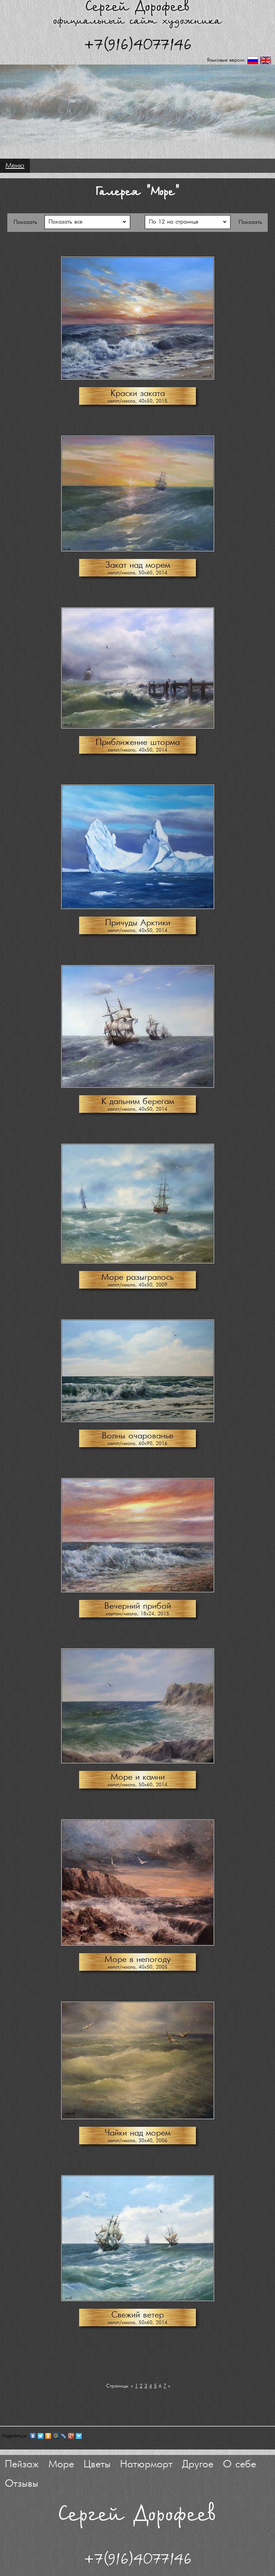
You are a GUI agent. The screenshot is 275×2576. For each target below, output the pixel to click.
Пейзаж (22, 2465)
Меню (14, 165)
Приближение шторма (138, 742)
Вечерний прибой (137, 1606)
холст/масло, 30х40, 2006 (137, 2140)
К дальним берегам (137, 1101)
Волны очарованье (137, 1436)
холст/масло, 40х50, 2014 (137, 750)
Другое (197, 2465)
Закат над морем (137, 565)
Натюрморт (146, 2465)
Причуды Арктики (137, 923)
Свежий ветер (137, 2315)
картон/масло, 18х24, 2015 (137, 1614)
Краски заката (138, 393)
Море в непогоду (138, 1959)
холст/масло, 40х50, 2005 (137, 1967)
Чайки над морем (137, 2133)
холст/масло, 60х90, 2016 (137, 1443)
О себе (239, 2465)
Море (61, 2465)
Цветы (97, 2465)
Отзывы (21, 2484)
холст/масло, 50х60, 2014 (137, 573)
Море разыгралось (137, 1277)
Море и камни (138, 1777)
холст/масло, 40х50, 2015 (137, 401)
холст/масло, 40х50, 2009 (137, 1285)
